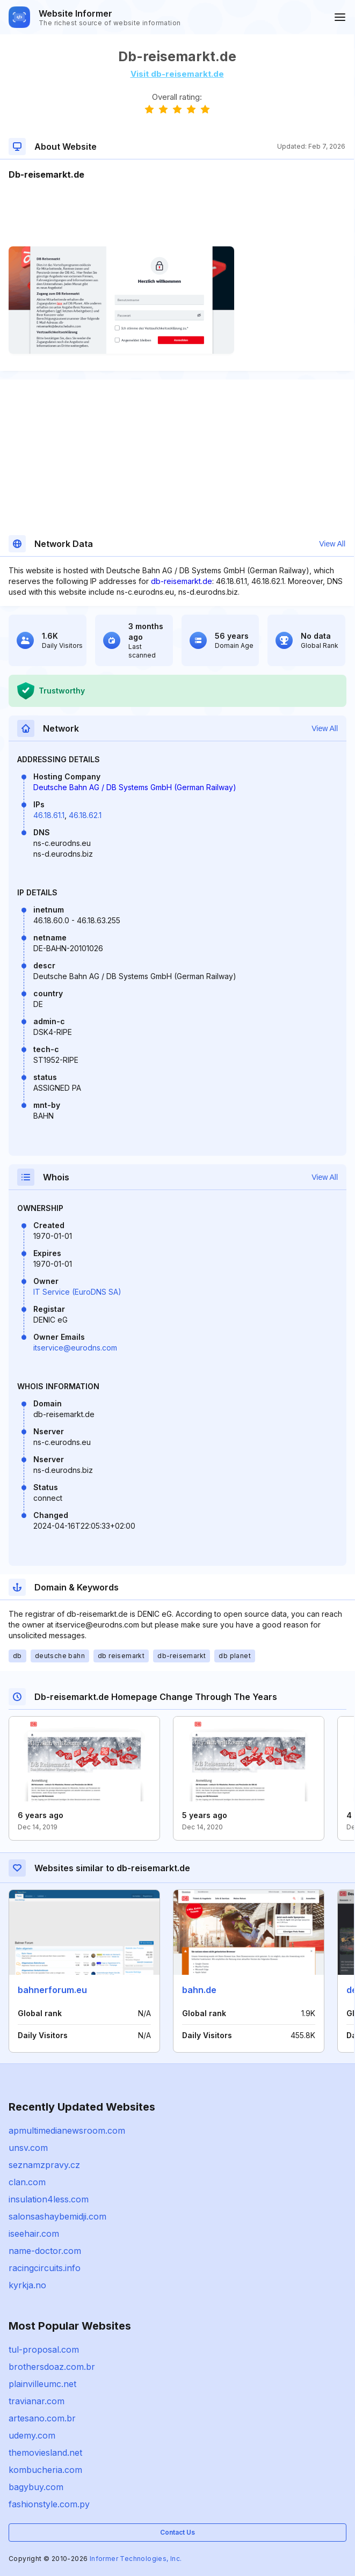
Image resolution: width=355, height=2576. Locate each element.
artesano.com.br (42, 2418)
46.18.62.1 (85, 815)
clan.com (27, 2182)
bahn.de (199, 1989)
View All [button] (332, 543)
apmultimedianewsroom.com (67, 2130)
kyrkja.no (27, 2285)
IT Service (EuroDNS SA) (77, 1291)
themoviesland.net (45, 2452)
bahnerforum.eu (52, 1989)
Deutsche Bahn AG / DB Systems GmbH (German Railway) (134, 787)
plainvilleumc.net (42, 2383)
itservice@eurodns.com (75, 1347)
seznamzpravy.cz (44, 2164)
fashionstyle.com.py (49, 2504)
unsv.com (28, 2147)
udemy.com (32, 2435)
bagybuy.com (36, 2487)
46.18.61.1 (48, 815)
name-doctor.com (45, 2250)
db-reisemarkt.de (181, 581)
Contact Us (177, 2532)
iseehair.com (34, 2233)
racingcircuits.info (45, 2268)
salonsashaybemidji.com (57, 2216)
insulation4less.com (49, 2199)
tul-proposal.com (44, 2349)
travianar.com (36, 2401)
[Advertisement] (177, 213)
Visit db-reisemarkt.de (177, 74)
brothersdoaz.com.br (52, 2366)
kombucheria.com (45, 2469)
